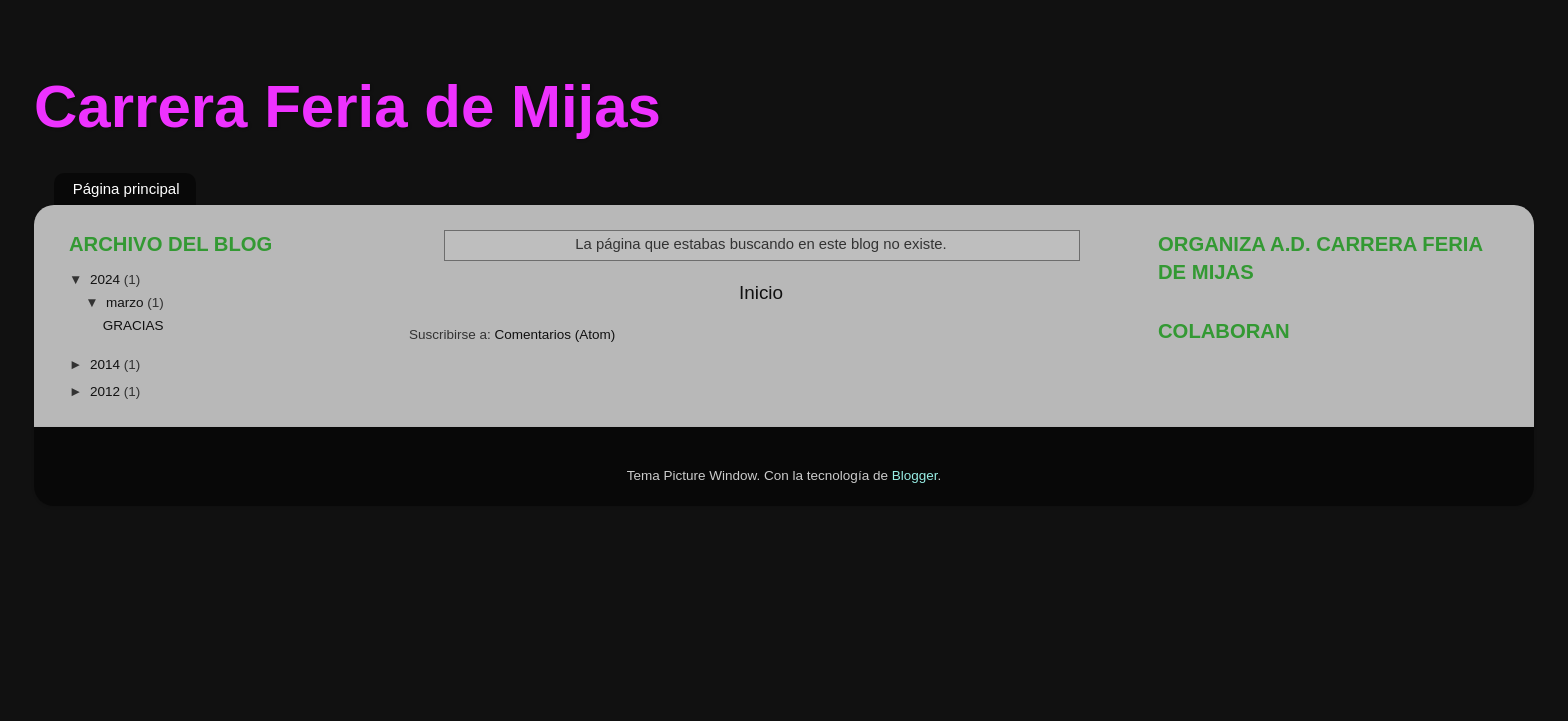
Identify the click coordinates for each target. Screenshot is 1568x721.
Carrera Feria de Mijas (347, 106)
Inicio (761, 292)
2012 (107, 391)
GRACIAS (133, 325)
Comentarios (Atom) (555, 334)
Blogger (915, 475)
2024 (107, 279)
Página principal (126, 188)
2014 (107, 364)
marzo (126, 302)
